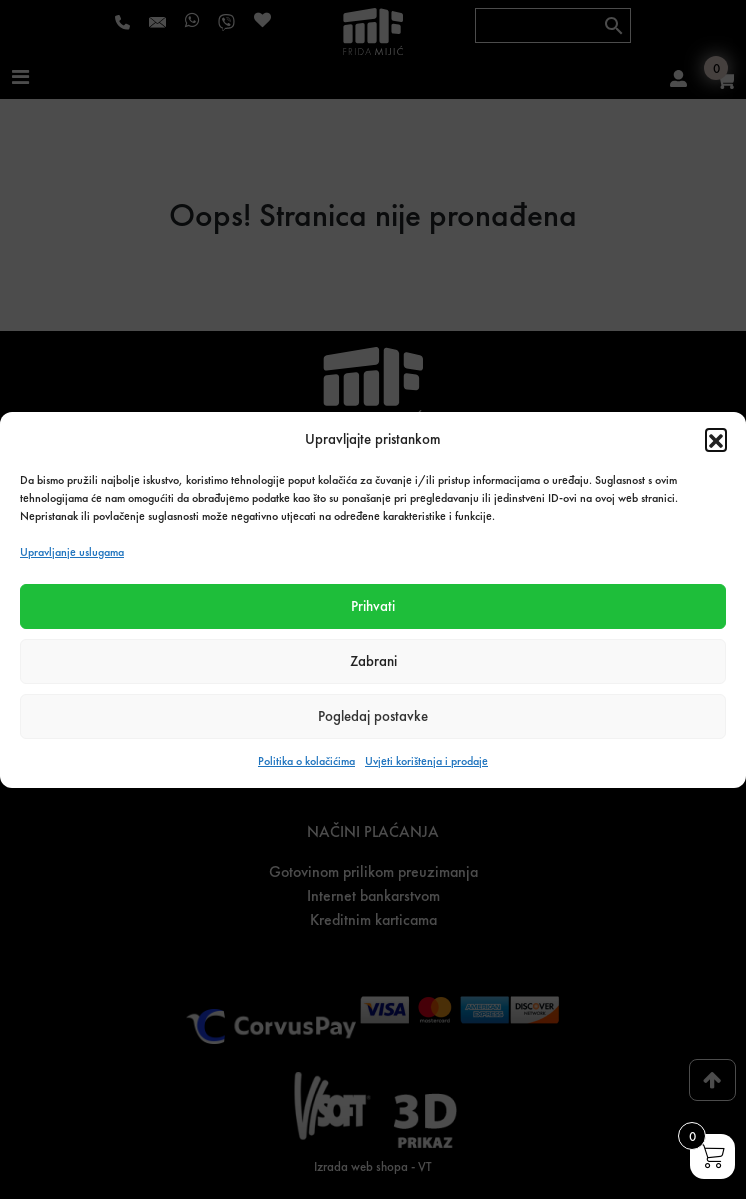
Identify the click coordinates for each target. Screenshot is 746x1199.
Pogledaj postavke (373, 716)
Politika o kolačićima (306, 761)
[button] (716, 439)
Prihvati (373, 606)
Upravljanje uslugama (72, 552)
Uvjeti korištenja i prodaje (426, 761)
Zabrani (373, 661)
